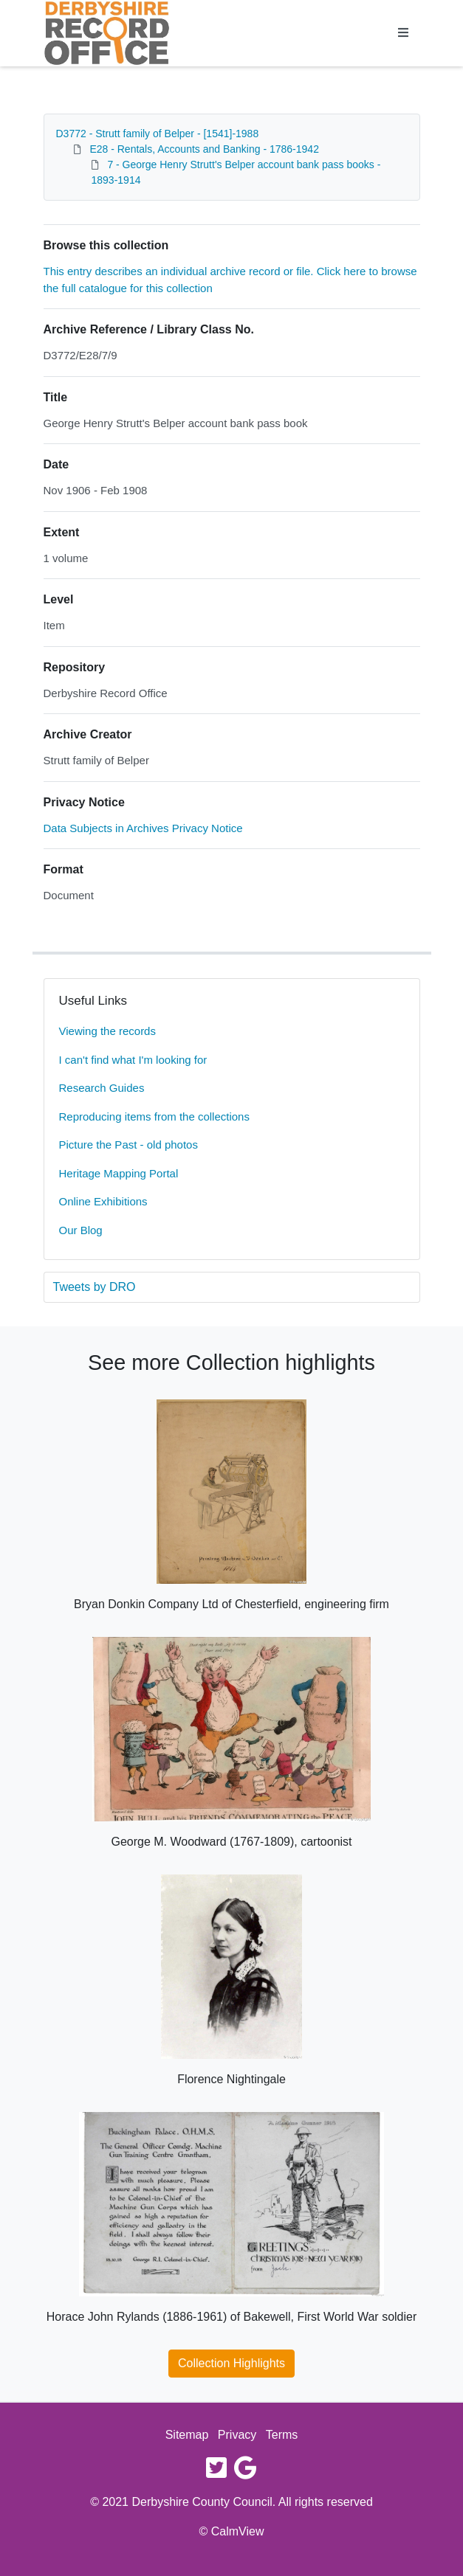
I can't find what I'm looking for (133, 1059)
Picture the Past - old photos (128, 1144)
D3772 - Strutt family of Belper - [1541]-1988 (157, 133)
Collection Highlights (231, 2363)
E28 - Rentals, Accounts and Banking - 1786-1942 (204, 149)
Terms (282, 2434)
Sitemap (187, 2434)
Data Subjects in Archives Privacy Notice (143, 828)
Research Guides (102, 1087)
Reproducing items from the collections (154, 1116)
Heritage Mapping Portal (119, 1173)
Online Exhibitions (103, 1201)
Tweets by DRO (94, 1287)
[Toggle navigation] (403, 33)
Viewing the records (107, 1031)
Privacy (237, 2434)
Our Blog (81, 1230)
